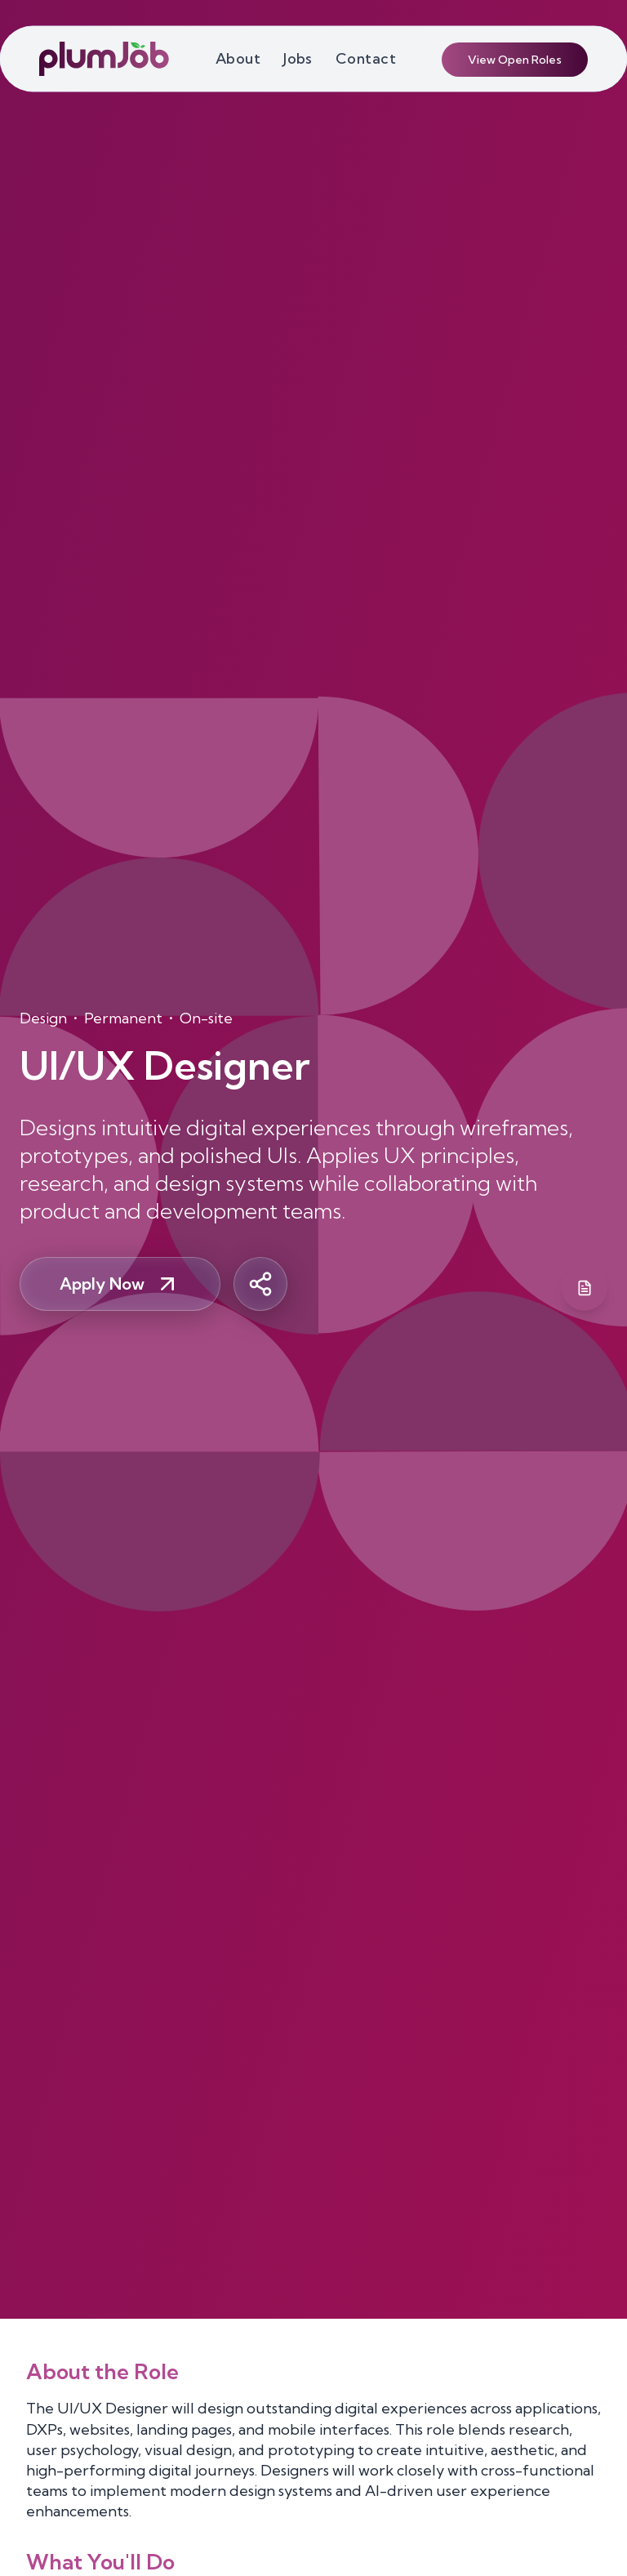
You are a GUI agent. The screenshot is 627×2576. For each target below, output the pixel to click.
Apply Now (120, 1284)
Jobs (298, 58)
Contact (366, 58)
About (238, 58)
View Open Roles (515, 59)
